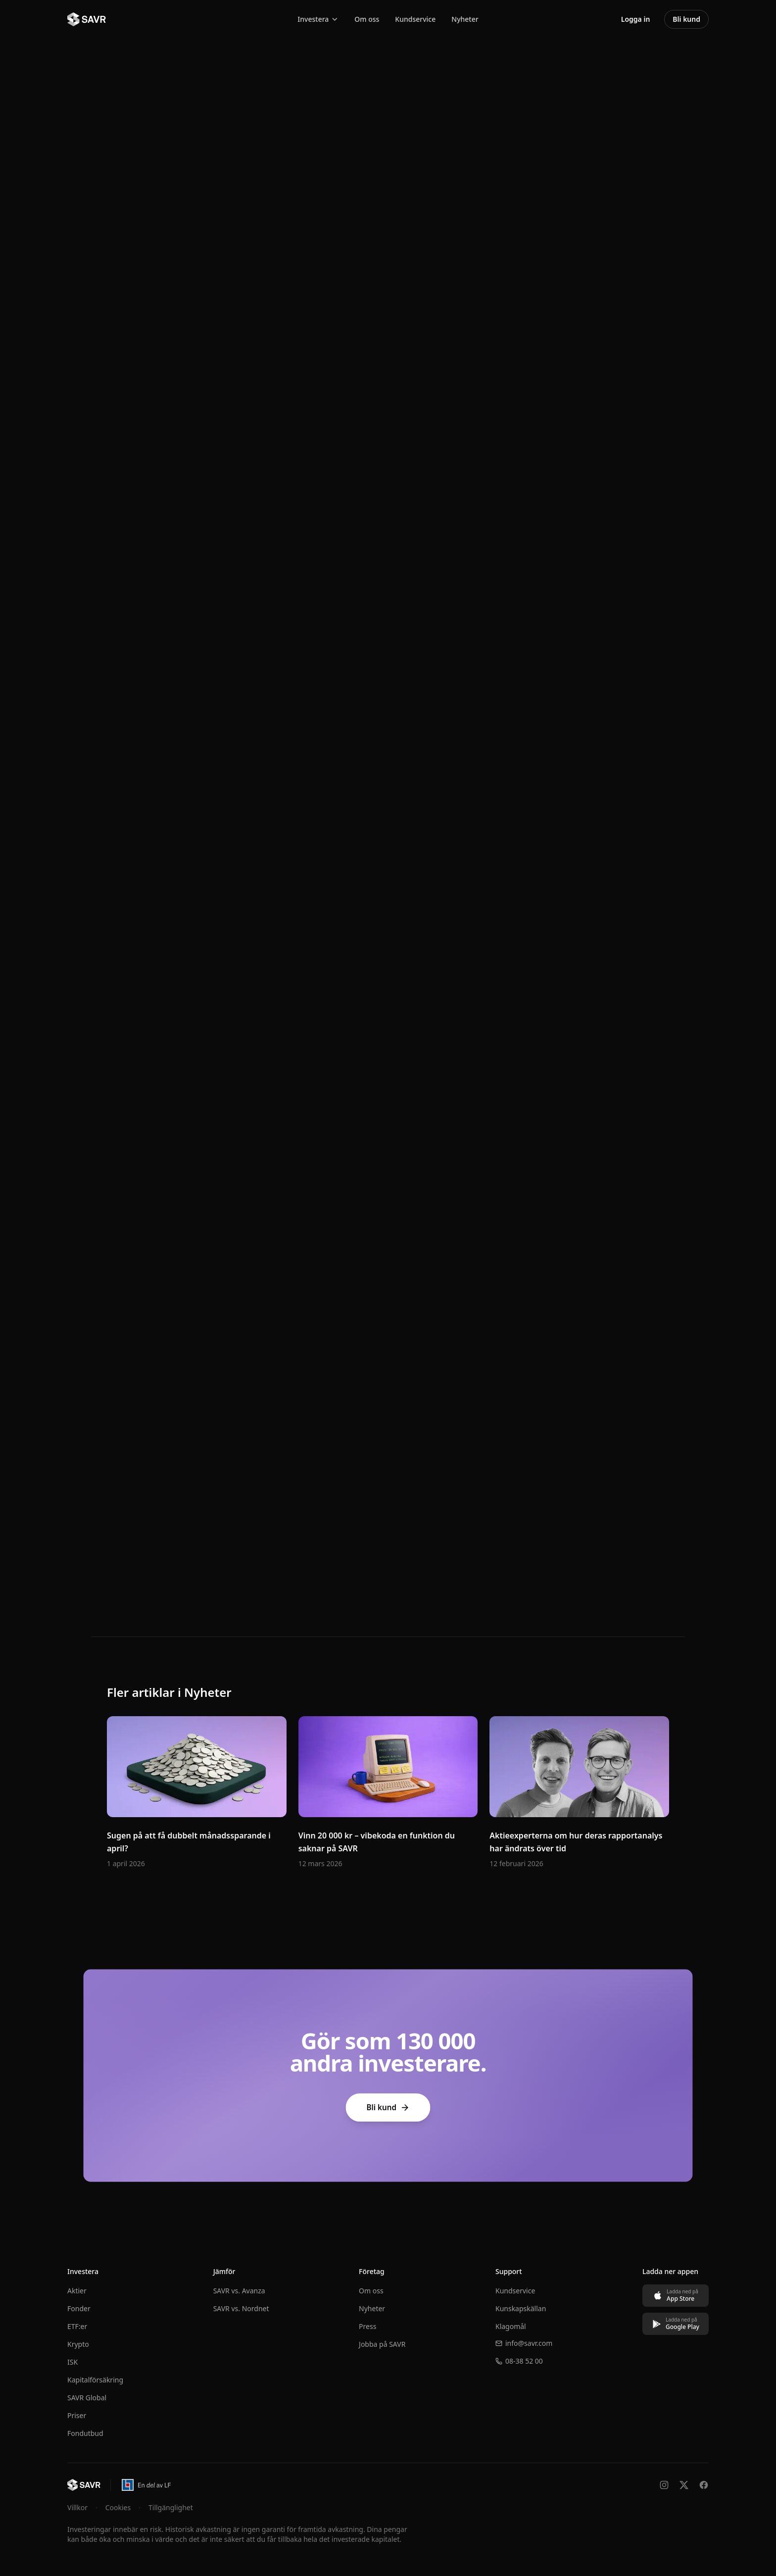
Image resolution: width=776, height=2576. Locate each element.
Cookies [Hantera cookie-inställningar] (118, 2507)
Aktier (77, 2290)
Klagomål (510, 2326)
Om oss (366, 19)
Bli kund (387, 2107)
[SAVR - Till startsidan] (86, 19)
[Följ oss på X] (684, 2485)
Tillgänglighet (170, 2507)
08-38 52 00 (519, 2361)
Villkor (77, 2507)
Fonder (79, 2308)
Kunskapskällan (520, 2308)
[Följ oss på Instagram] (664, 2485)
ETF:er (77, 2326)
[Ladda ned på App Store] (675, 2295)
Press (367, 2326)
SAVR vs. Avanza (239, 2290)
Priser (76, 2415)
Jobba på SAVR (382, 2344)
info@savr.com (523, 2343)
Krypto (78, 2344)
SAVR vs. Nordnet (241, 2308)
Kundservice (415, 19)
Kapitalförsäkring (95, 2379)
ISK (72, 2362)
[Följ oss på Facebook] (704, 2485)
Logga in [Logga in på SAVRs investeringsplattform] (635, 19)
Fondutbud (85, 2433)
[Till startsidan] (83, 2485)
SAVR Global (86, 2397)
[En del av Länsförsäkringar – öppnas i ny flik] (146, 2485)
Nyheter (464, 19)
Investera (318, 19)
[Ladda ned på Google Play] (675, 2324)
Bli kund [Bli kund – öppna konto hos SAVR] (686, 19)
